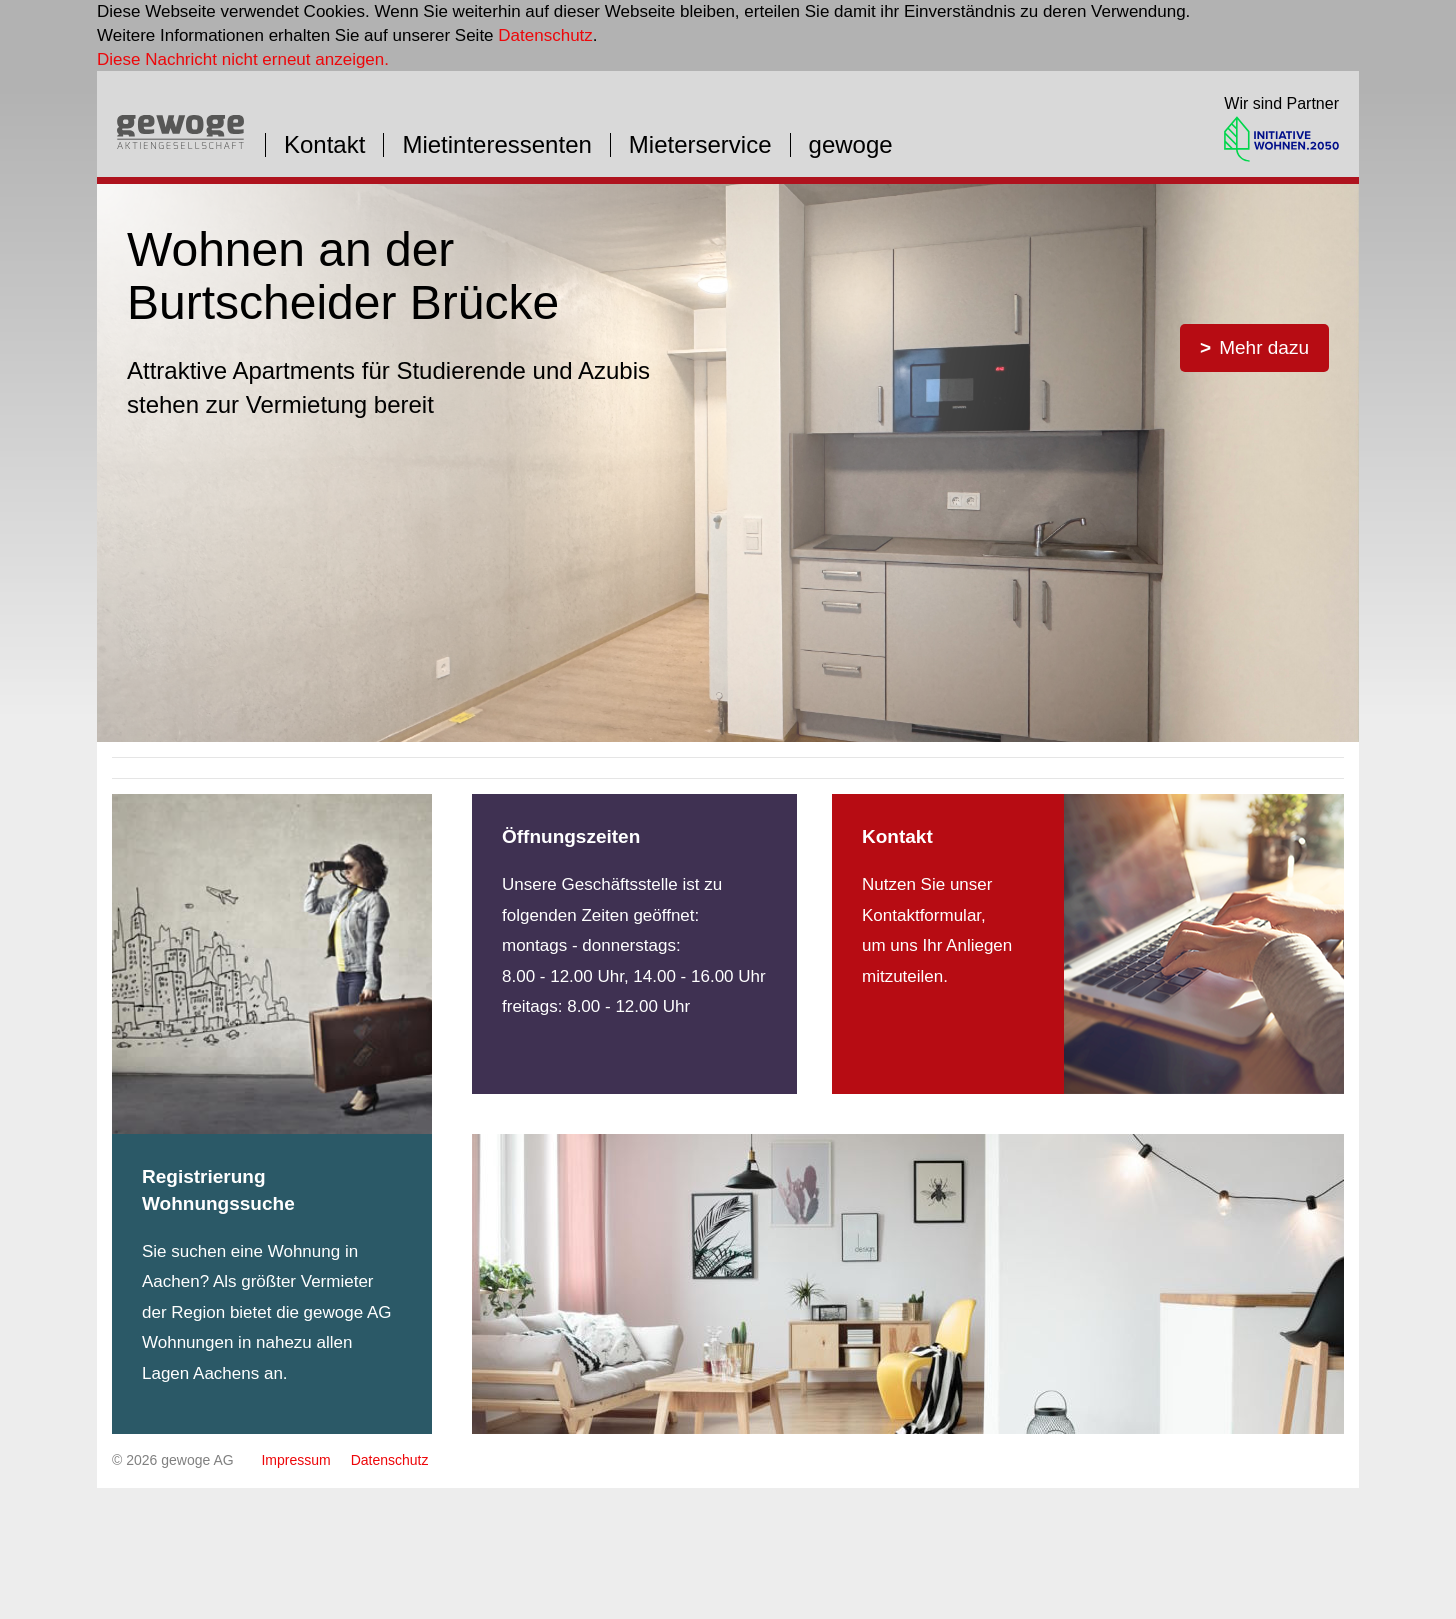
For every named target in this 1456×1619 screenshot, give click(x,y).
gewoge (851, 145)
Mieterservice (700, 145)
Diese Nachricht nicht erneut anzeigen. (243, 59)
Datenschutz (545, 35)
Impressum (295, 1460)
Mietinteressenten (496, 145)
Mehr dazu (1264, 347)
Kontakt (324, 145)
